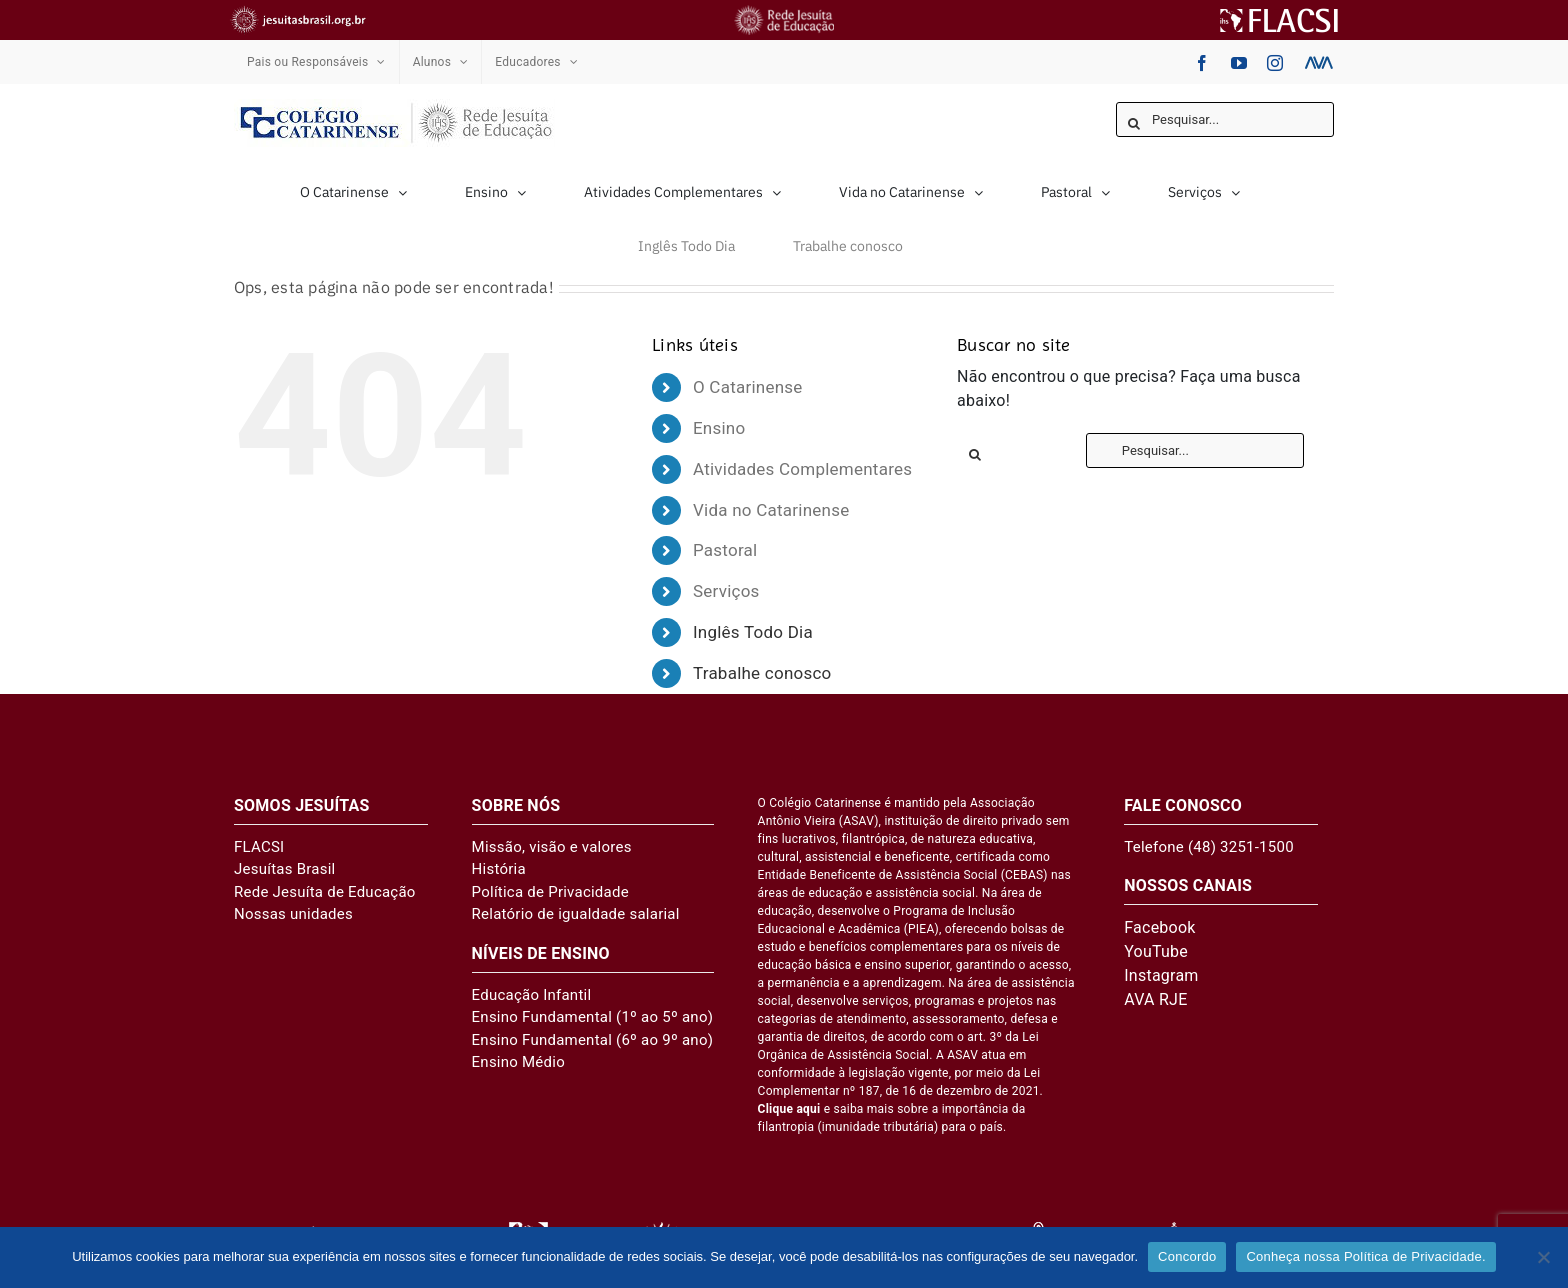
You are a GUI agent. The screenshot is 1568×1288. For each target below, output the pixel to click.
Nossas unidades (293, 914)
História (499, 869)
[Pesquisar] (1133, 123)
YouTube (1156, 951)
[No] (1543, 1257)
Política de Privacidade (550, 892)
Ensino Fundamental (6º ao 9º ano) (593, 1040)
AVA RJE (1155, 999)
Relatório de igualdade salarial (576, 914)
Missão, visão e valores (552, 847)
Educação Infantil (532, 995)
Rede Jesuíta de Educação (325, 892)
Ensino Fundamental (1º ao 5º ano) (593, 1017)
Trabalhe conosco (762, 673)
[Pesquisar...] (1225, 119)
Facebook (1159, 927)
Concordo (1187, 1256)
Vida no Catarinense (771, 510)
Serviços (726, 591)
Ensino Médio (518, 1062)
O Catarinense (748, 387)
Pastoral (725, 550)
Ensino (719, 428)
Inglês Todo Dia (753, 632)
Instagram (1161, 975)
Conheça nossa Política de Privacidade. (1365, 1256)
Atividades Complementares (802, 469)
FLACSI (259, 847)
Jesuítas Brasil (284, 869)
